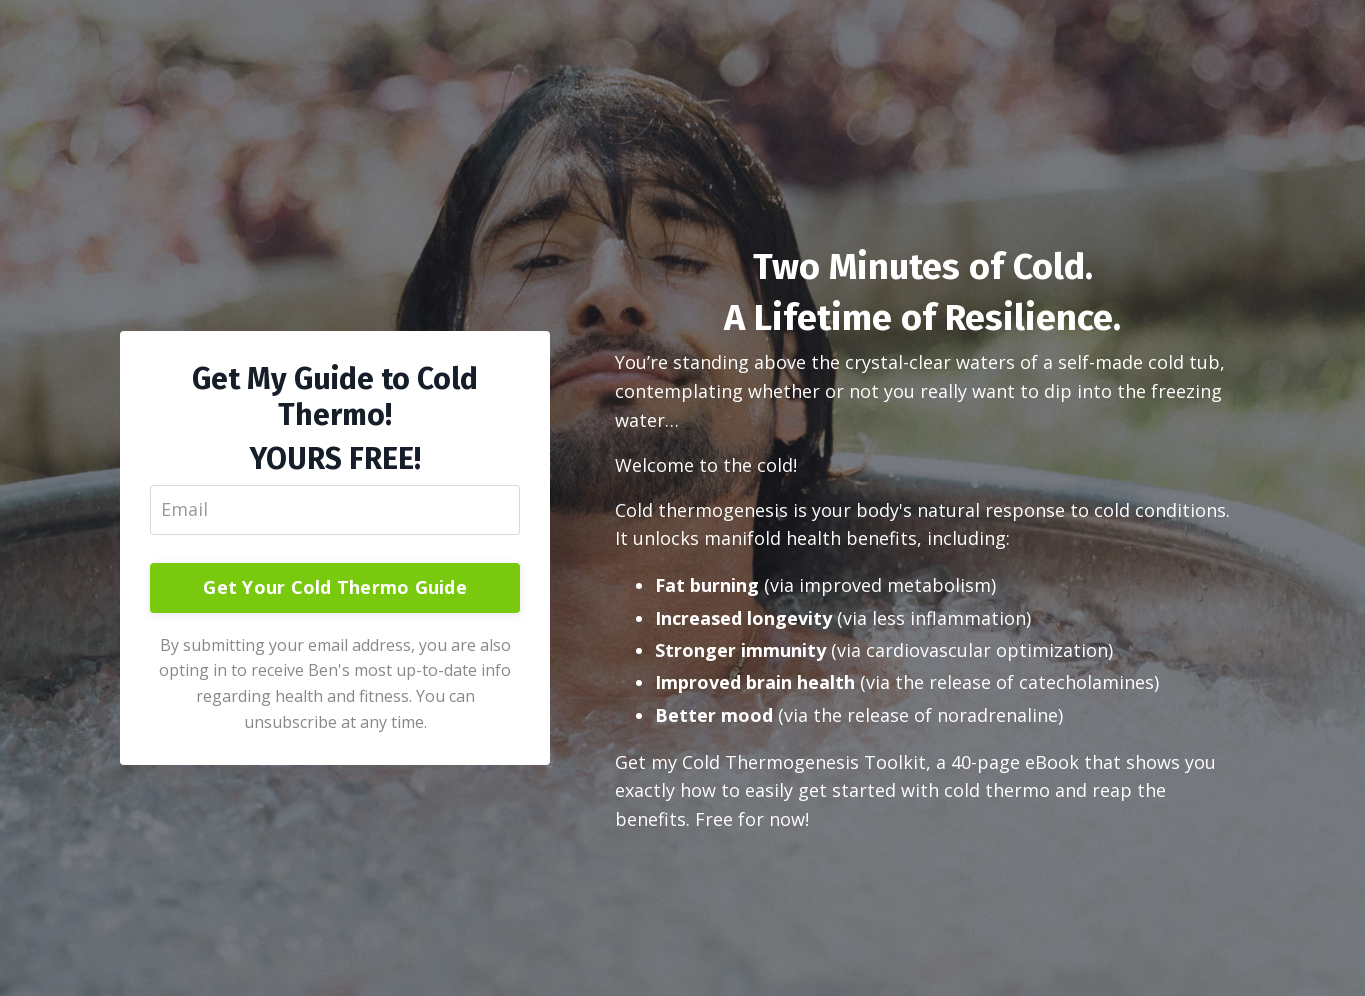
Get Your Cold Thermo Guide (335, 587)
